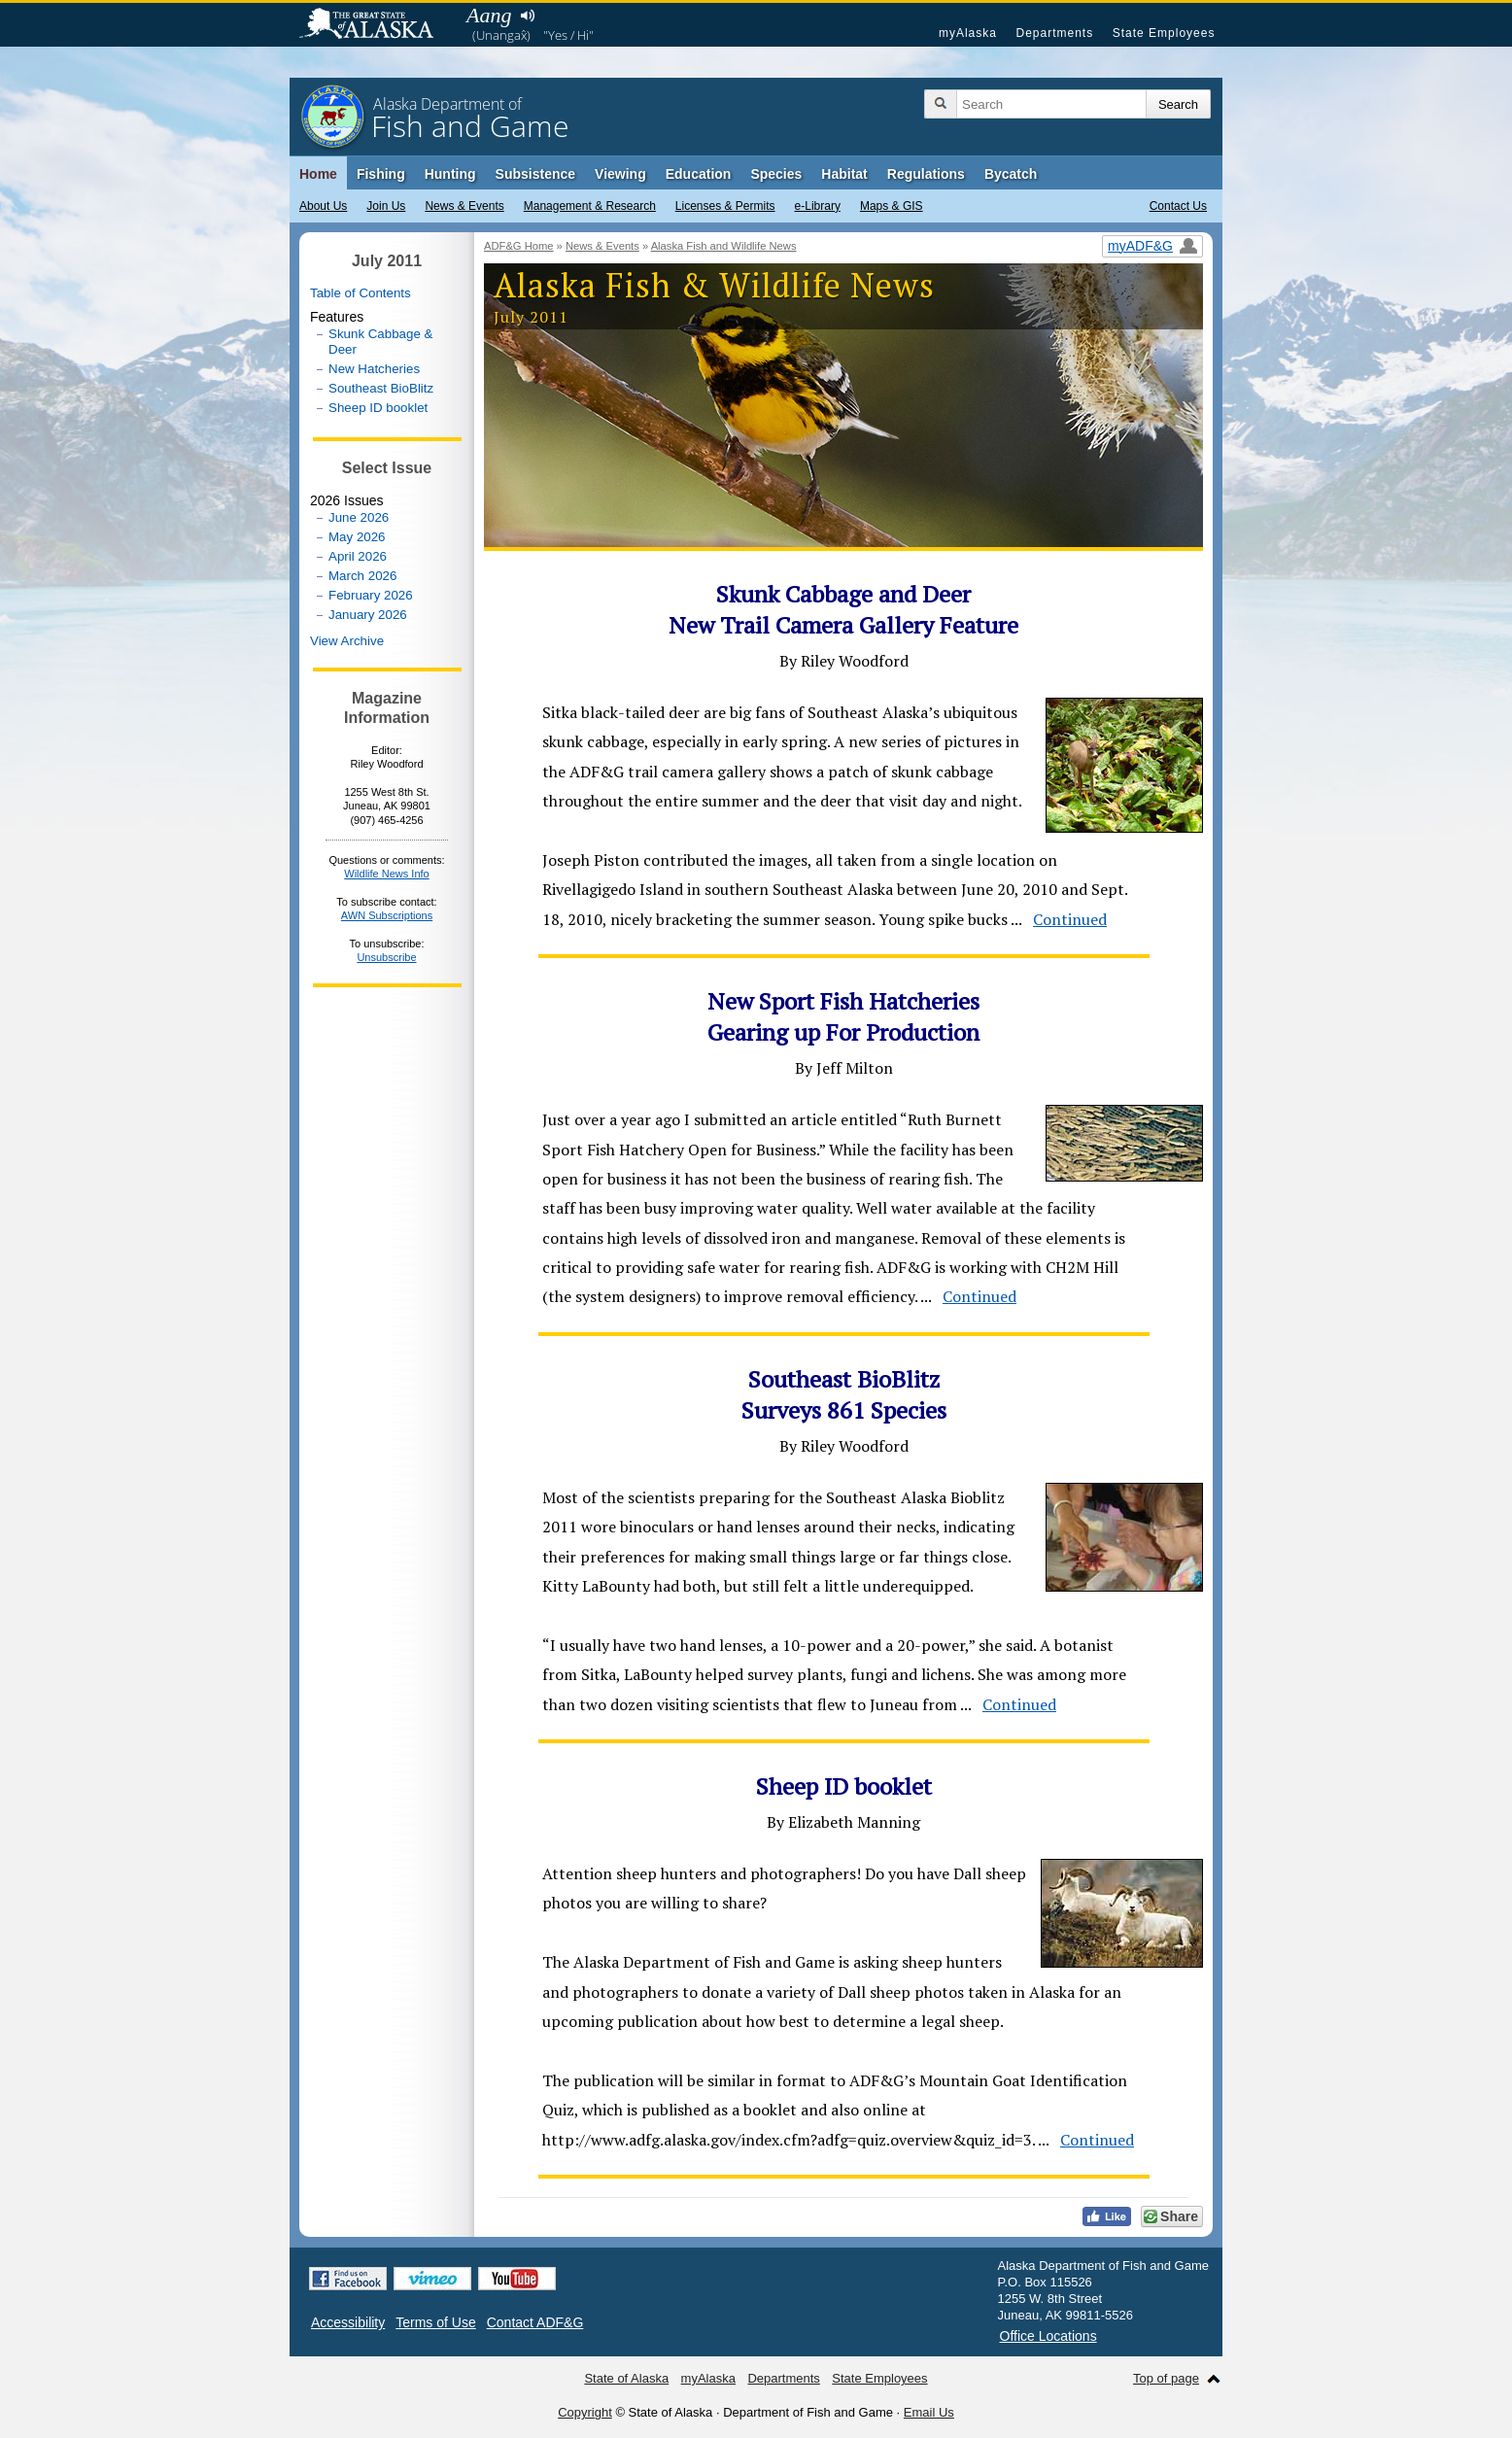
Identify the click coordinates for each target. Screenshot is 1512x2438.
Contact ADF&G (535, 2322)
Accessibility (348, 2322)
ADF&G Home (519, 246)
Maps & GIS (891, 206)
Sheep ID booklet (378, 407)
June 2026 (358, 517)
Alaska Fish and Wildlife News (724, 246)
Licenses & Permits (725, 206)
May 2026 (357, 537)
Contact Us (1178, 206)
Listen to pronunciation (527, 15)
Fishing (381, 174)
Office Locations (1048, 2336)
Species (776, 174)
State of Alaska (376, 25)
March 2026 (362, 575)
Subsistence (535, 174)
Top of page (1166, 2378)
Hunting (450, 174)
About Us (323, 206)
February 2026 (370, 595)
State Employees (1164, 33)
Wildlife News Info (386, 873)
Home (318, 174)
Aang (488, 15)
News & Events (464, 206)
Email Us (929, 2412)
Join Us (385, 206)
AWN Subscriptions (386, 915)
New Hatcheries (374, 368)
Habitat (844, 174)
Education (699, 174)
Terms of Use (435, 2322)
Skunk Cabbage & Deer (380, 341)
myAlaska (968, 33)
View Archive (347, 641)
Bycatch (1010, 174)
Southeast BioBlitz (380, 388)
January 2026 (367, 614)
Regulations (926, 174)
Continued (1070, 919)
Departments (1054, 33)
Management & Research (590, 206)
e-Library (818, 206)
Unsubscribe (386, 957)
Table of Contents (360, 293)
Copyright (585, 2412)
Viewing (620, 174)
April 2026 (357, 556)
